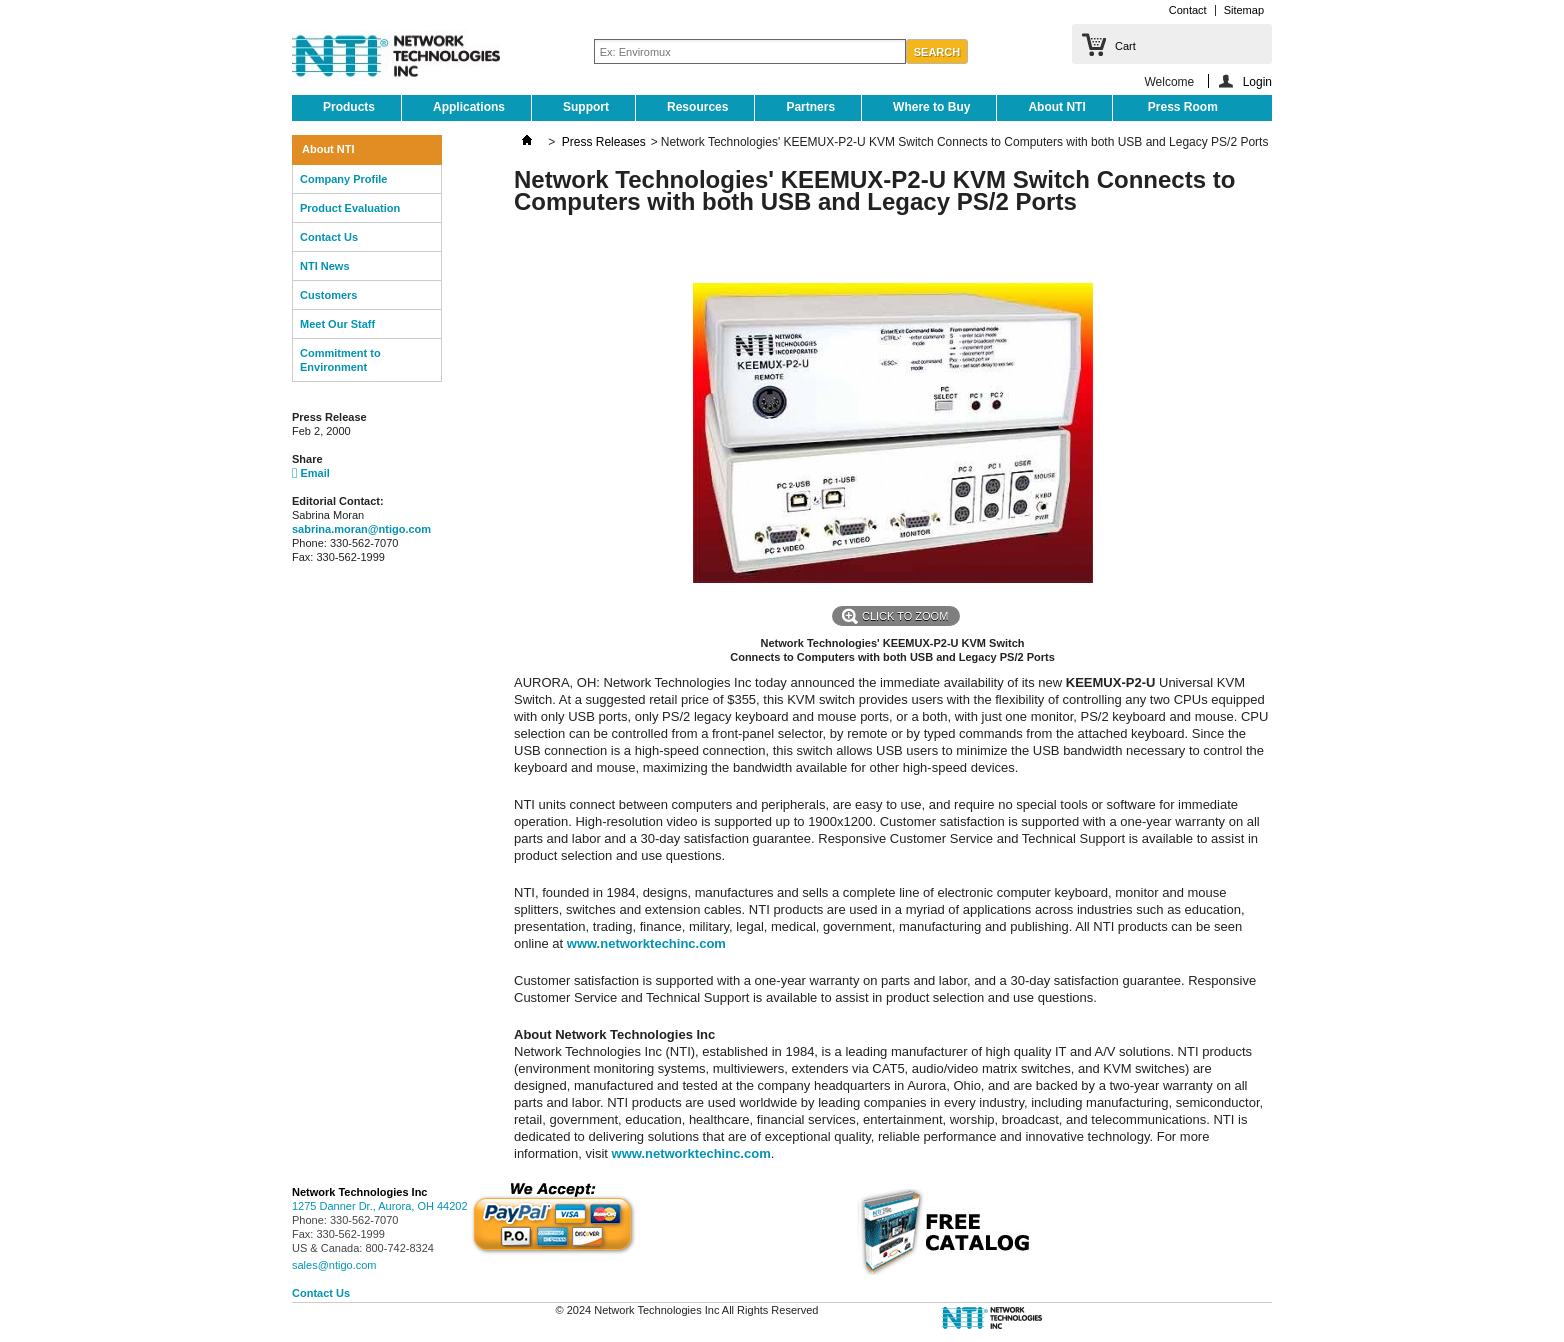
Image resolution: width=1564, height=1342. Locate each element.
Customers (328, 295)
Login (1257, 81)
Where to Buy (931, 107)
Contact (1188, 10)
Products (349, 107)
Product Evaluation (350, 208)
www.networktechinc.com (646, 943)
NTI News (325, 266)
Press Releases (604, 142)
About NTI (1056, 107)
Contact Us (329, 237)
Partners (810, 107)
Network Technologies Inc (360, 1192)
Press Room (1183, 107)
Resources (697, 107)
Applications (469, 107)
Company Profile (343, 179)
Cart (1125, 46)
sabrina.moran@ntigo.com (361, 529)
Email (311, 473)
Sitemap (1244, 10)
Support (586, 107)
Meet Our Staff (337, 324)
